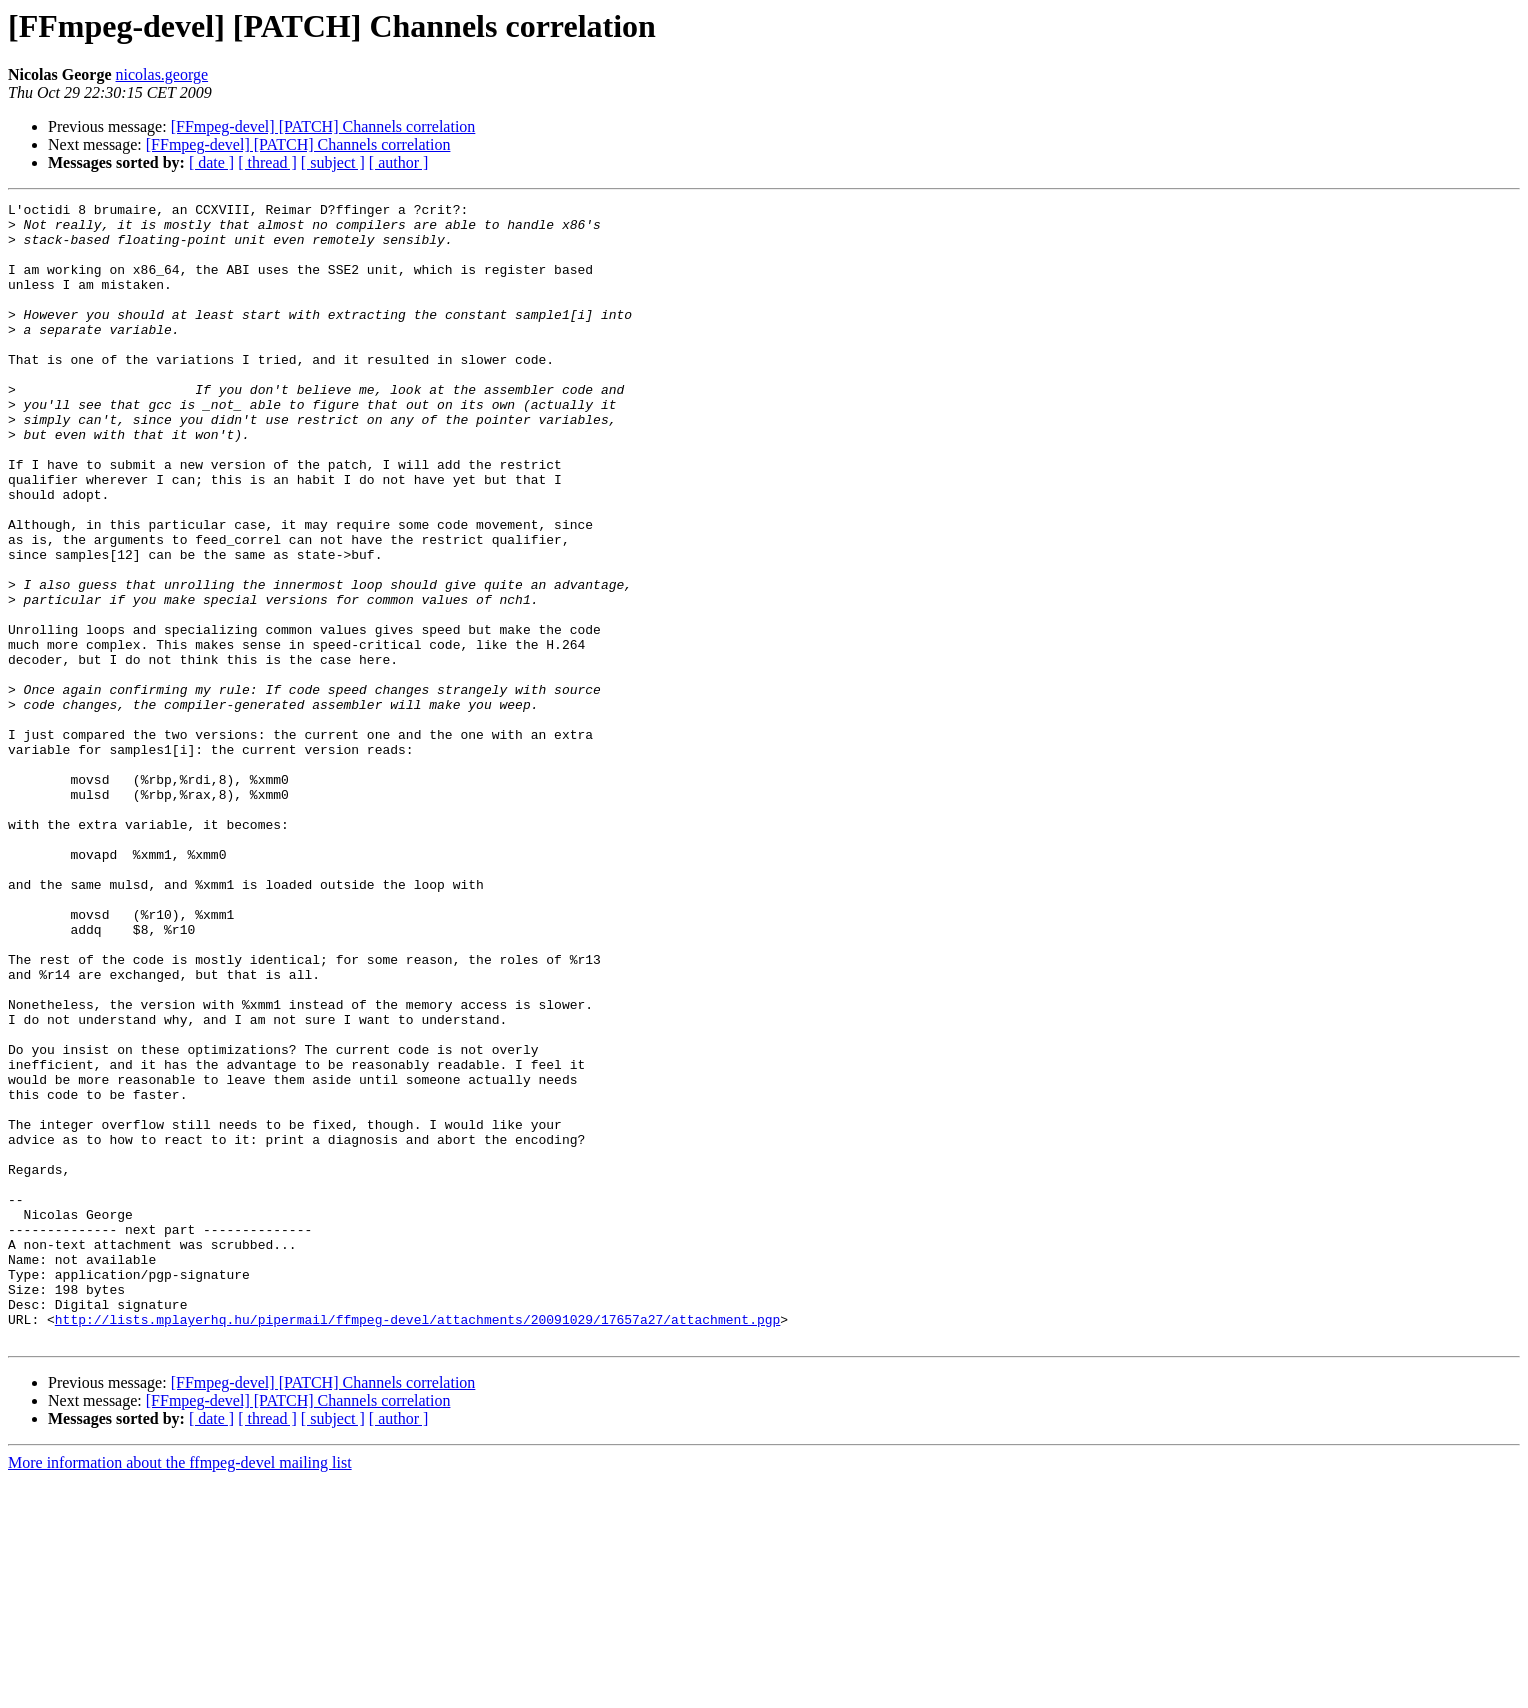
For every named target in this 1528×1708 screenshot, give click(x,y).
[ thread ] (267, 162)
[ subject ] (333, 162)
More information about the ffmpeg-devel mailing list (180, 1690)
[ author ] (399, 162)
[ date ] (211, 162)
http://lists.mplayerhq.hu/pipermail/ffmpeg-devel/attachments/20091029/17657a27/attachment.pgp (417, 1544)
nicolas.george (162, 74)
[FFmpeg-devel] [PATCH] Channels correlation (323, 126)
